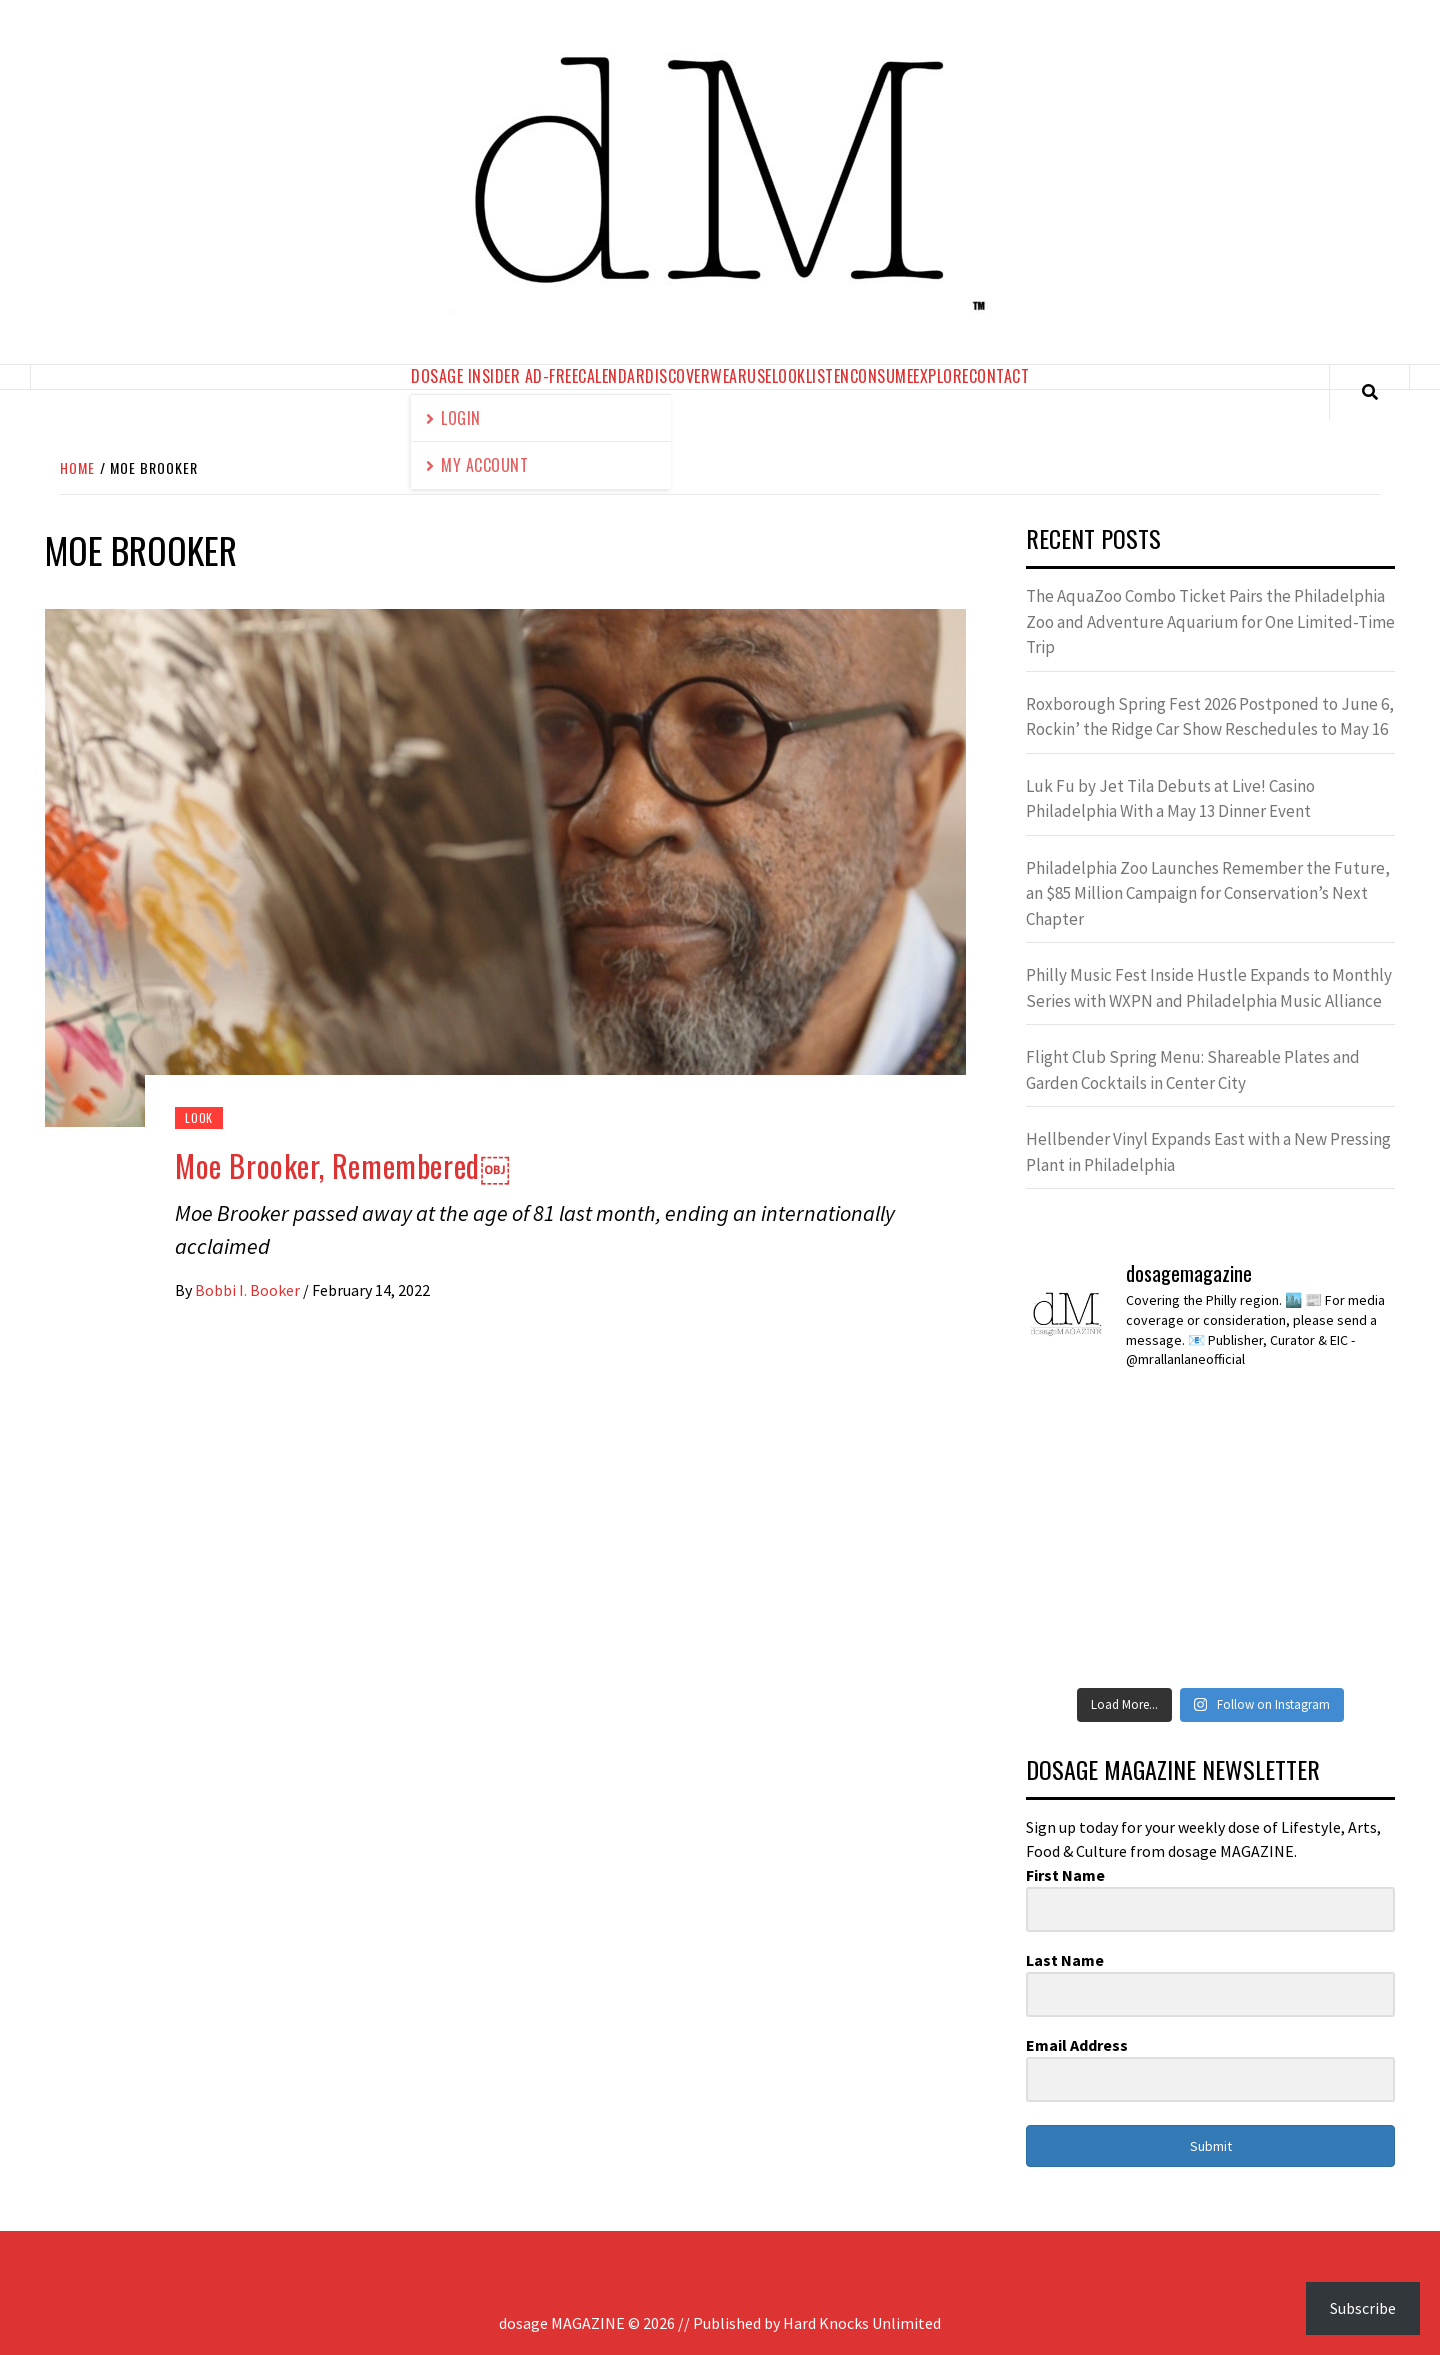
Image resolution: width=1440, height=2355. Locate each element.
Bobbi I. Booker (249, 1290)
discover (677, 376)
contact (999, 376)
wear (728, 376)
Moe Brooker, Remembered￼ (342, 1165)
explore (941, 376)
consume (882, 376)
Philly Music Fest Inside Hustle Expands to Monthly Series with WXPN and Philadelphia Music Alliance (1209, 988)
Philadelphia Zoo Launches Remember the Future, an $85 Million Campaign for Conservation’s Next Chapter (1208, 893)
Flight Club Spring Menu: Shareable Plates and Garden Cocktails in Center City (1193, 1070)
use (759, 376)
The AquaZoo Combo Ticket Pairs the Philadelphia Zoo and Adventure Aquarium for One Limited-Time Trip (1210, 621)
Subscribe (1363, 2308)
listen (828, 376)
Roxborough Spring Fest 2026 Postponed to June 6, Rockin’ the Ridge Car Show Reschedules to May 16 (1210, 717)
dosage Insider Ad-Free (494, 376)
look (789, 376)
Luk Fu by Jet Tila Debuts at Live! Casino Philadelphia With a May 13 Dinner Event (1170, 799)
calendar (611, 376)
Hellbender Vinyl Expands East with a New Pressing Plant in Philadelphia (1208, 1152)
